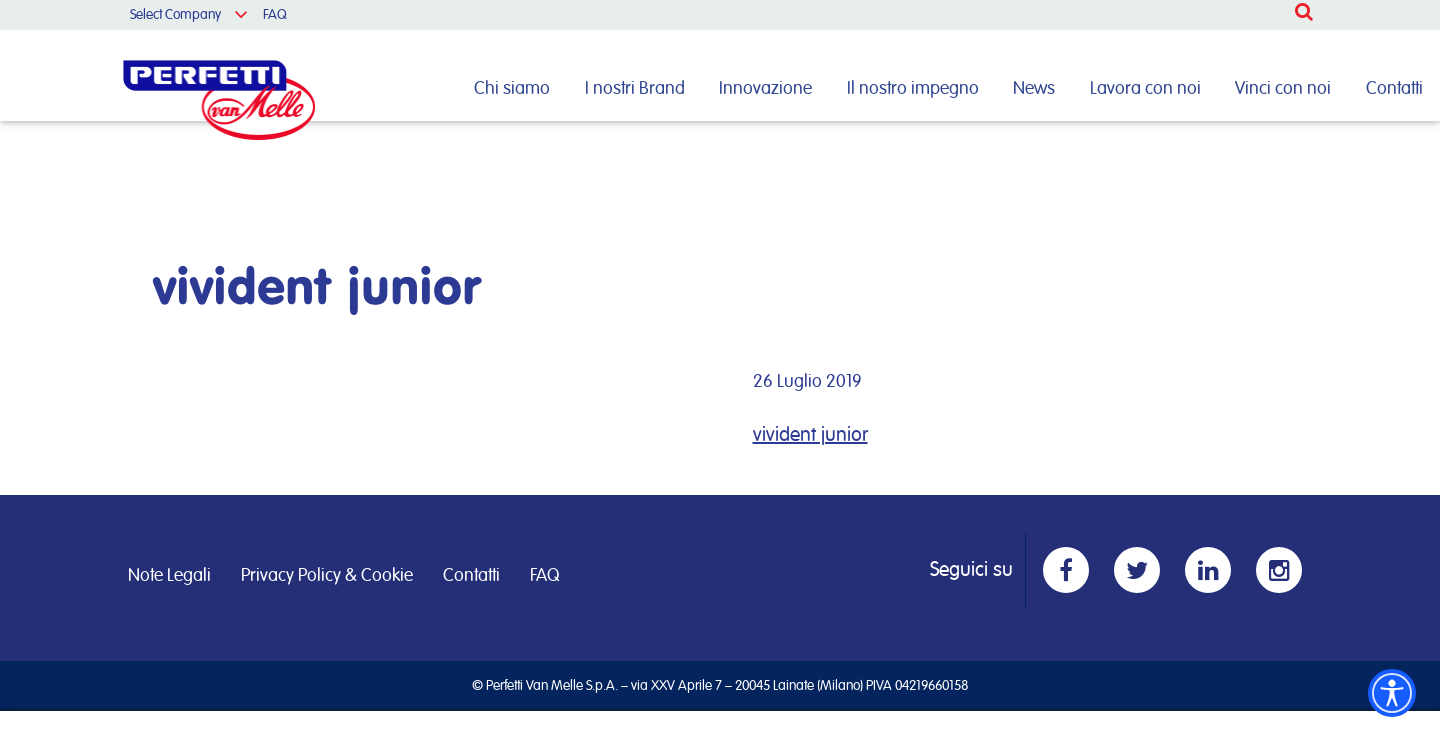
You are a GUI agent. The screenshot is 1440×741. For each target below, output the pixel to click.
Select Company (175, 15)
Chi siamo (512, 89)
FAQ (275, 15)
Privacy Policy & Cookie (327, 576)
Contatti (1394, 89)
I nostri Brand (635, 89)
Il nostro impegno (913, 89)
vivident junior (810, 435)
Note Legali (169, 576)
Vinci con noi (1283, 89)
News (1034, 89)
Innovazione (765, 89)
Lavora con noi (1145, 89)
